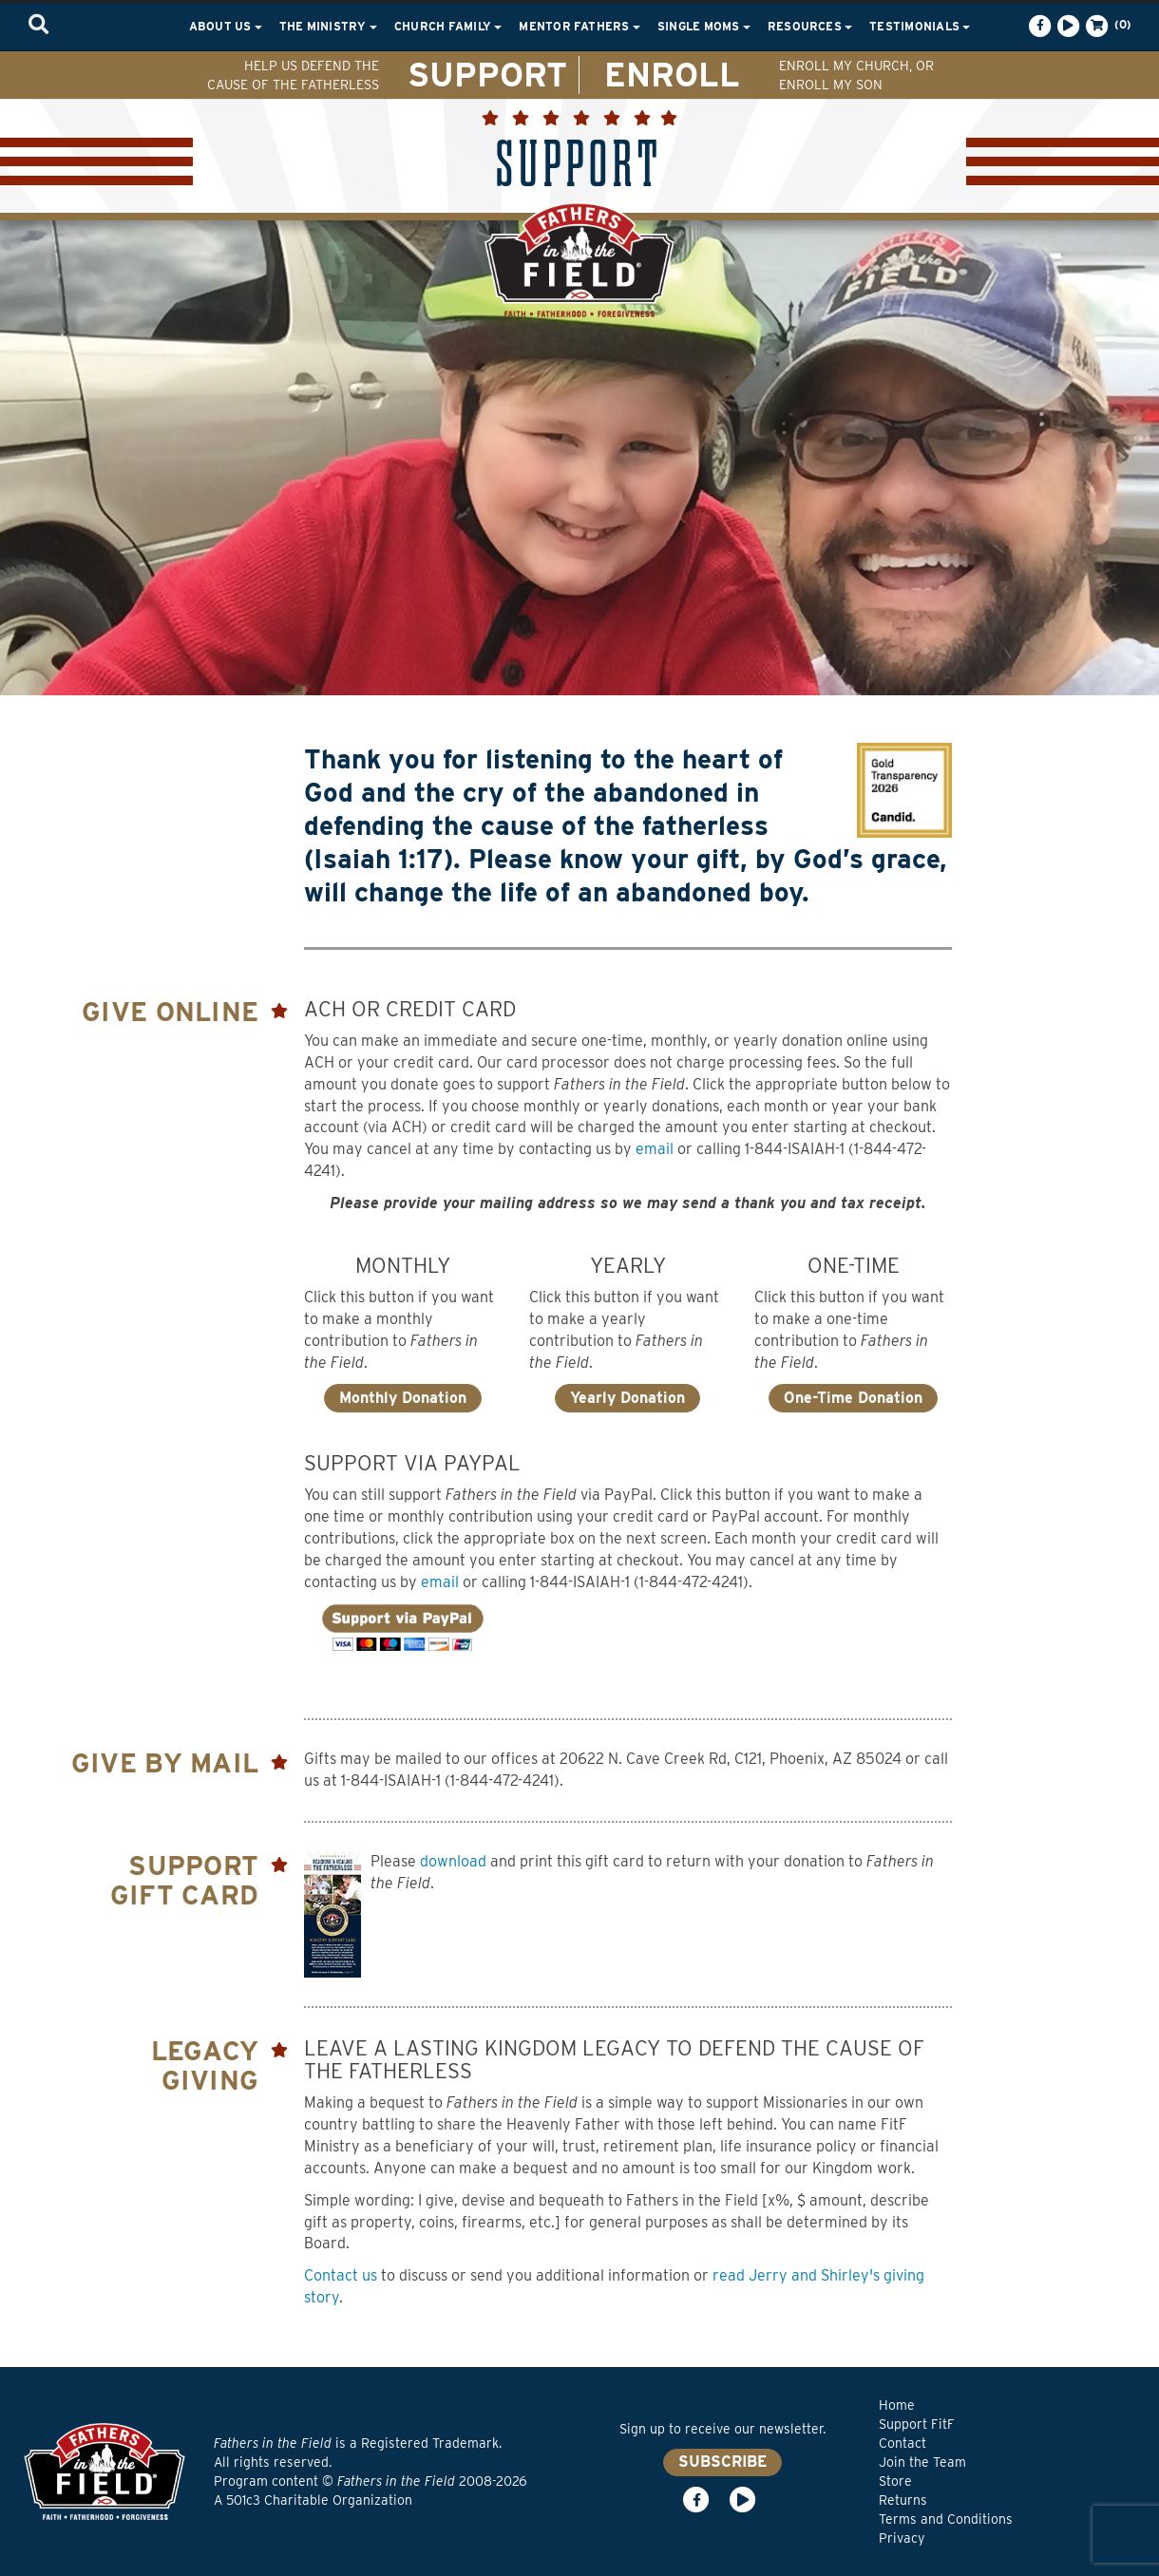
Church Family (448, 26)
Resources (810, 26)
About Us (225, 26)
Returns (903, 2500)
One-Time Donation (853, 1398)
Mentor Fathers (579, 26)
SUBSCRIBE (722, 2462)
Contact (902, 2443)
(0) (1106, 25)
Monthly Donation (402, 1398)
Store (895, 2481)
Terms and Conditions (946, 2519)
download (453, 1861)
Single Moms (703, 26)
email (655, 1149)
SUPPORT (487, 74)
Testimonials (919, 26)
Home (897, 2405)
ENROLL (672, 74)
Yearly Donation (627, 1398)
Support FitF (917, 2424)
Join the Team (922, 2462)
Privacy (901, 2538)
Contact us (340, 2275)
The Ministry (328, 26)
